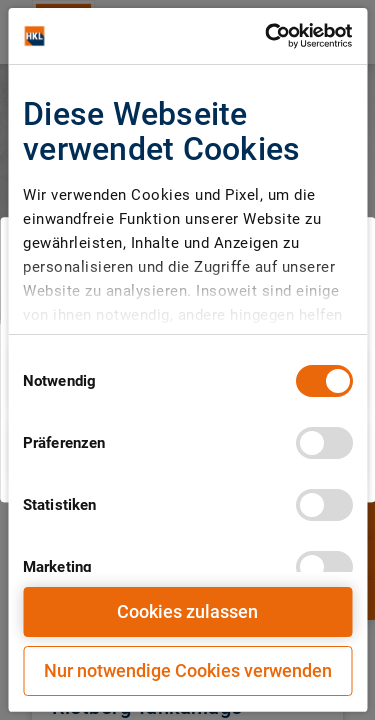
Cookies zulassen (187, 611)
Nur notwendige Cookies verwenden (188, 670)
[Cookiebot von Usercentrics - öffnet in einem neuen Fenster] (267, 36)
